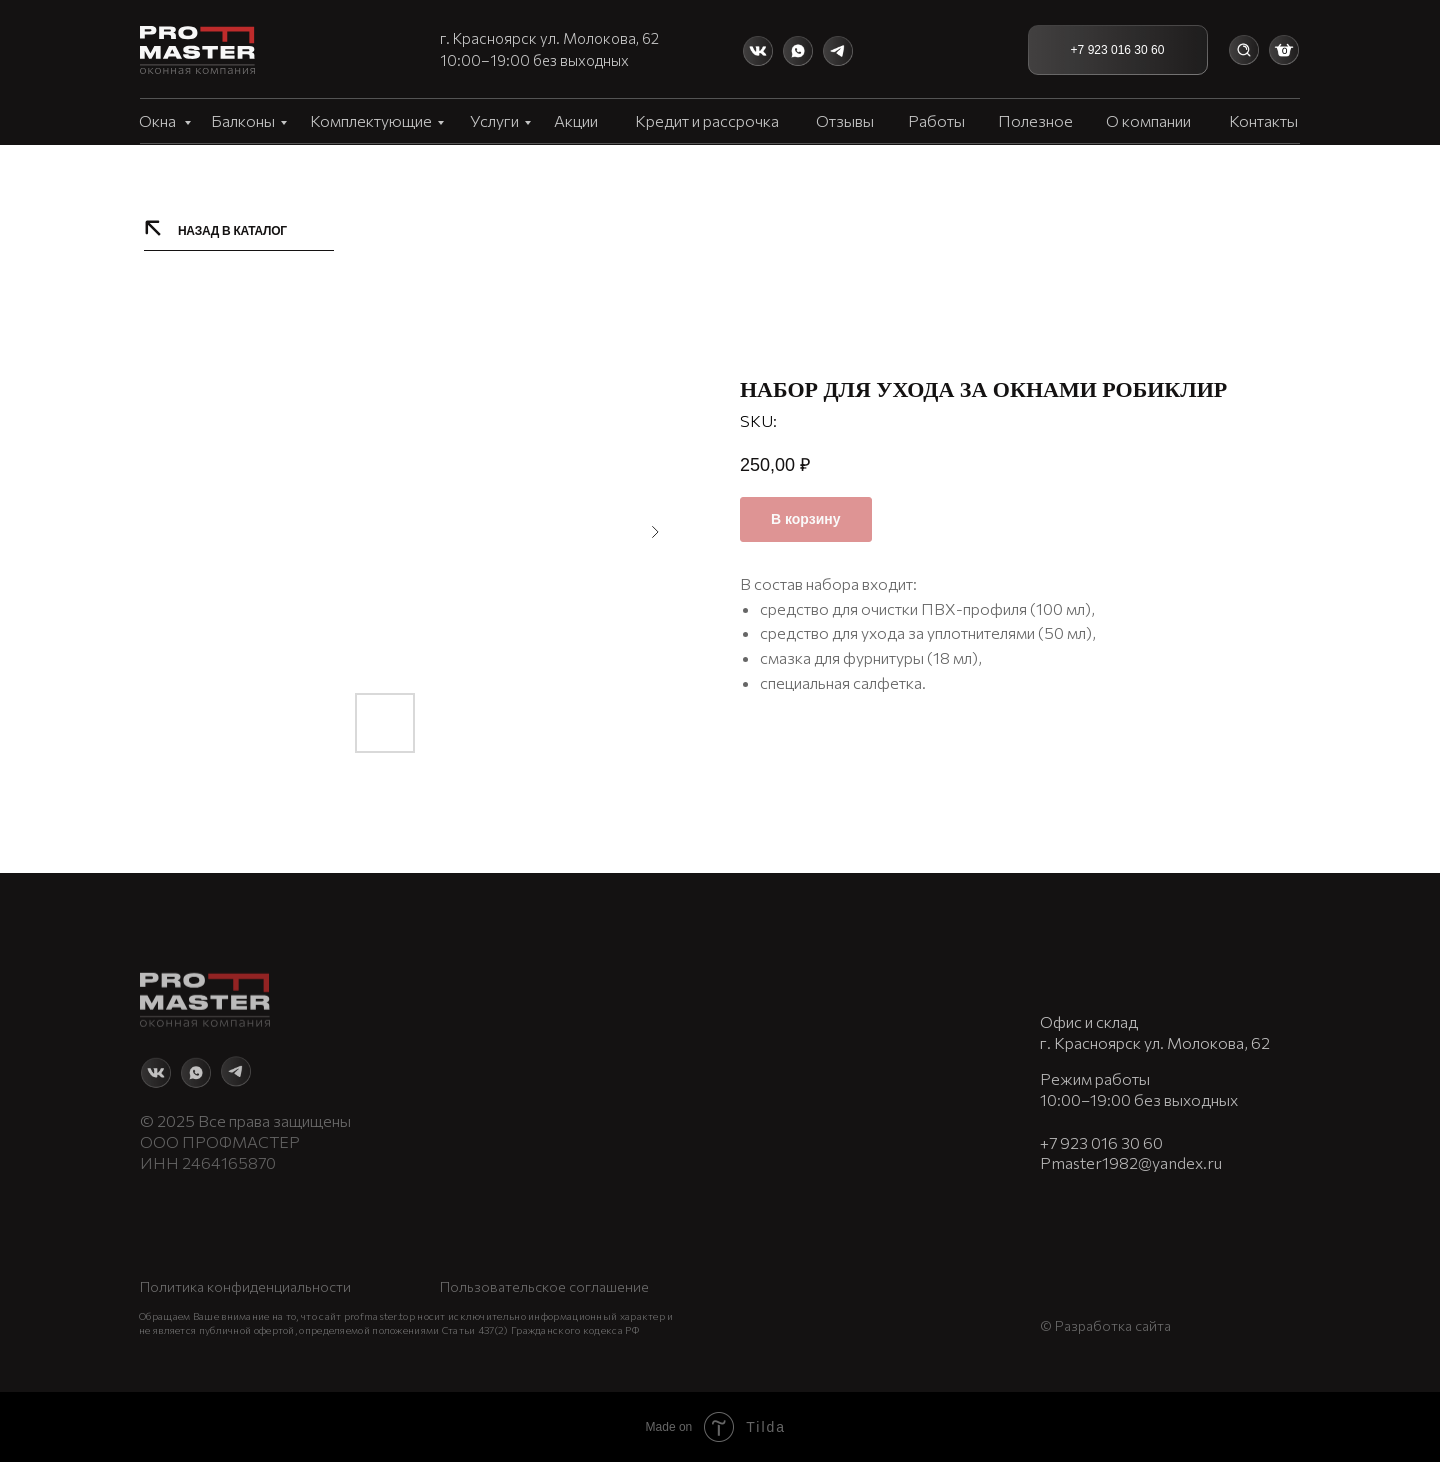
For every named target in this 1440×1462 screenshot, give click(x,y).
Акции (576, 120)
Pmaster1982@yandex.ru (1131, 1145)
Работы (936, 120)
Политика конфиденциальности (245, 1271)
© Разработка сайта (1105, 1308)
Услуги (494, 120)
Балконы (243, 120)
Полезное (1035, 120)
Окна (159, 120)
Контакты (1263, 120)
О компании (1148, 120)
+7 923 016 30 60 (1101, 1125)
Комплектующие (371, 120)
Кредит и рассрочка (707, 120)
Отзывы (845, 120)
